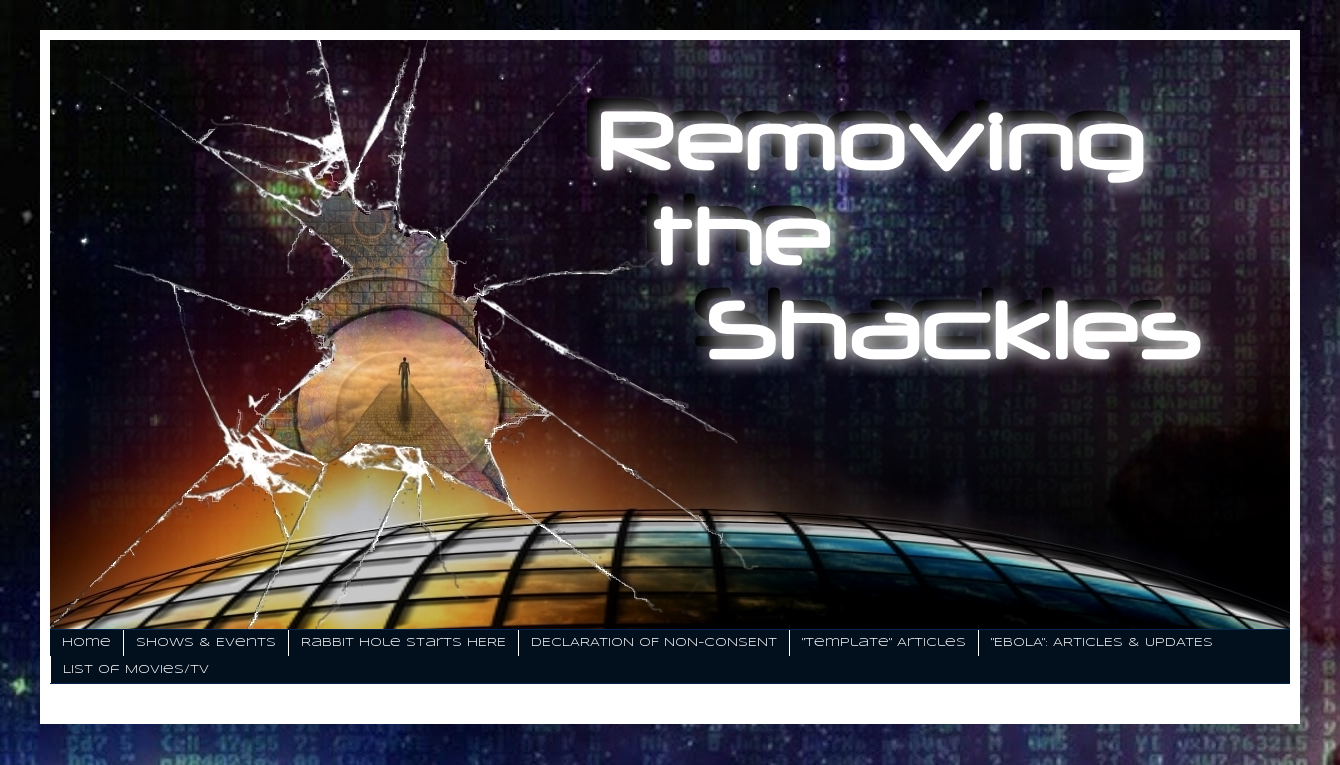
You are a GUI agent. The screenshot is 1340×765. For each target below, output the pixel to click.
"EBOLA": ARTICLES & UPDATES (1102, 642)
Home (86, 642)
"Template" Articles (884, 642)
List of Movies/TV (136, 669)
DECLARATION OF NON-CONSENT (654, 642)
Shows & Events (206, 642)
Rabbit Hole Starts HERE (403, 642)
